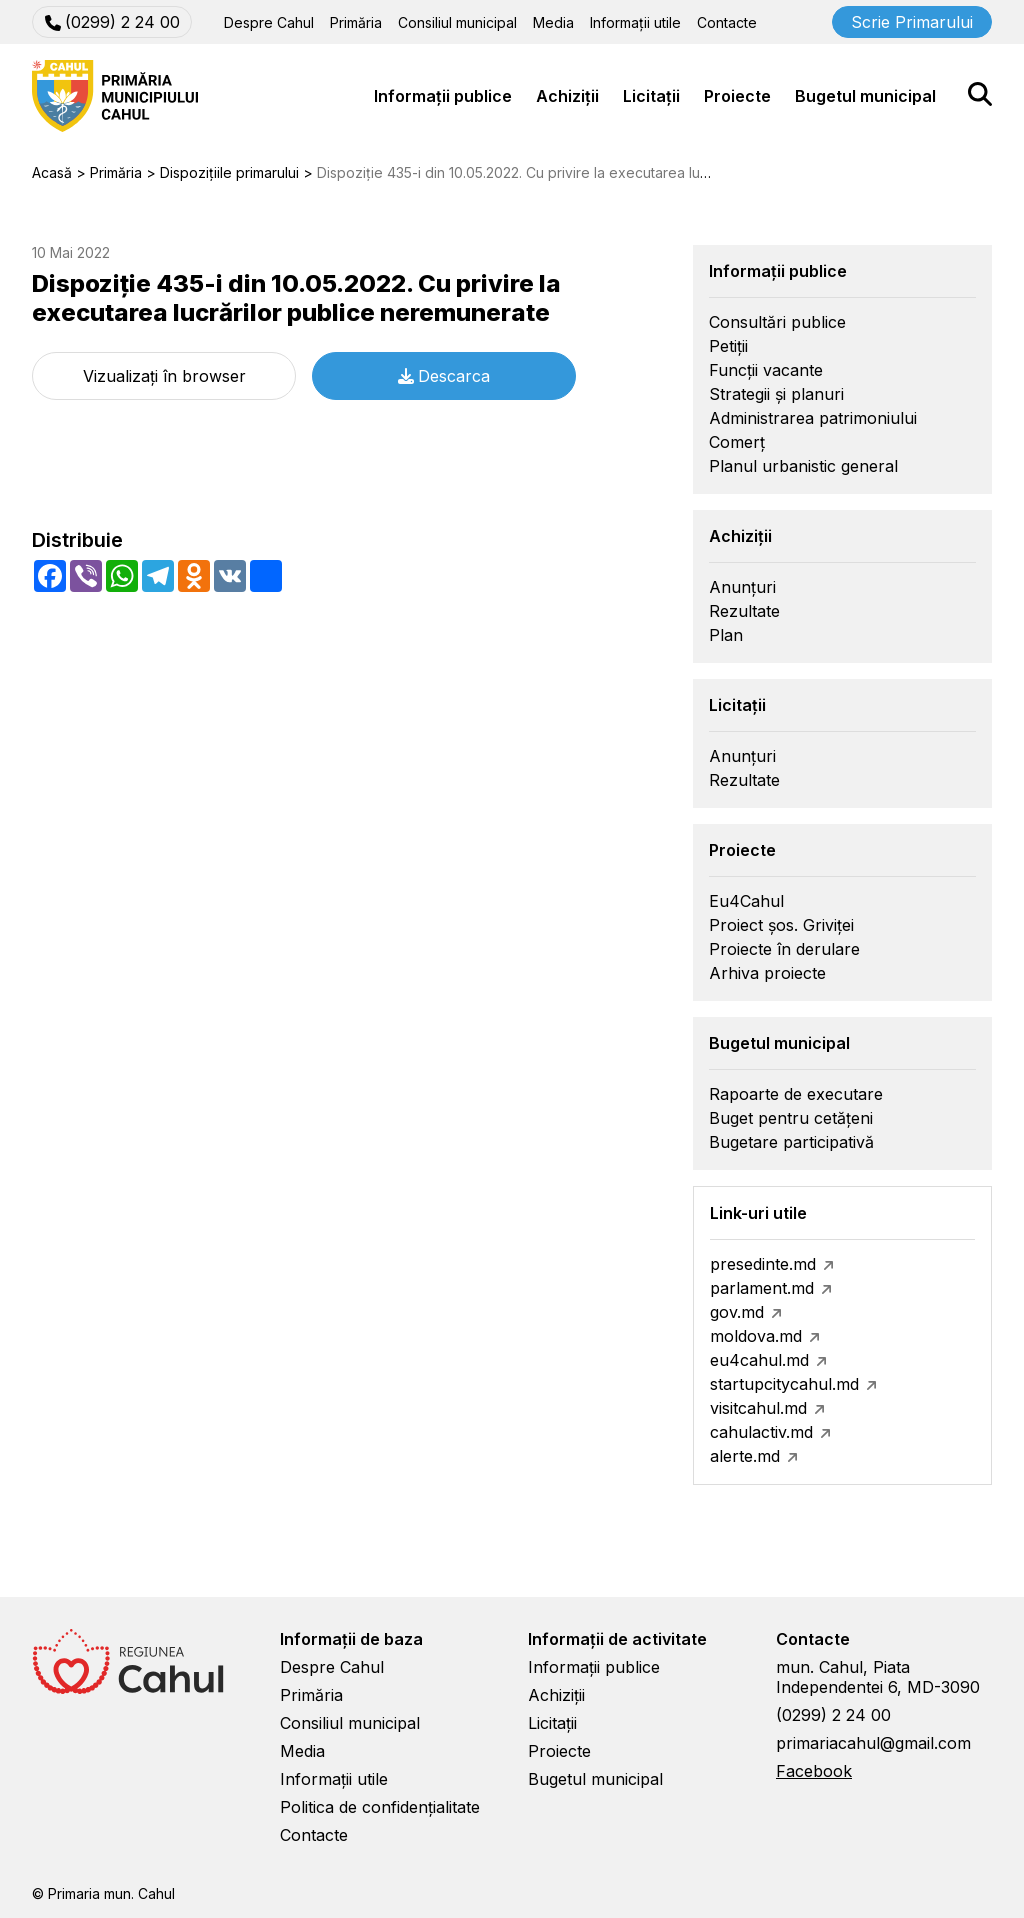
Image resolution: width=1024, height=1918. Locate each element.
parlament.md (762, 1288)
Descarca (444, 376)
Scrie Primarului (912, 22)
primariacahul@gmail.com (873, 1743)
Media (553, 22)
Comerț (737, 442)
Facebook (814, 1771)
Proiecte (737, 96)
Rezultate (744, 611)
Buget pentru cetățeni (791, 1118)
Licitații (651, 96)
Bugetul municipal (865, 96)
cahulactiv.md (761, 1432)
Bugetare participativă (791, 1142)
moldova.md (756, 1336)
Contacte (727, 22)
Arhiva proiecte (767, 973)
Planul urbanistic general (803, 466)
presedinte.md (763, 1264)
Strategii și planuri (776, 394)
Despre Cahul (269, 22)
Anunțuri (742, 587)
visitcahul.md (758, 1408)
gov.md (737, 1312)
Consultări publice (777, 322)
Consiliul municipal (457, 22)
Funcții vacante (766, 370)
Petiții (728, 346)
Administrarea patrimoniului (813, 418)
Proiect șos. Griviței (781, 925)
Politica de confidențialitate (380, 1807)
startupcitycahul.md (784, 1384)
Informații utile (635, 22)
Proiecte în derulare (784, 949)
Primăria (356, 22)
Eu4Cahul (746, 901)
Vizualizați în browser (164, 376)
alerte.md (745, 1456)
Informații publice (443, 96)
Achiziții (567, 96)
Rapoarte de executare (796, 1094)
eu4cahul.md (759, 1360)
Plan (726, 635)
